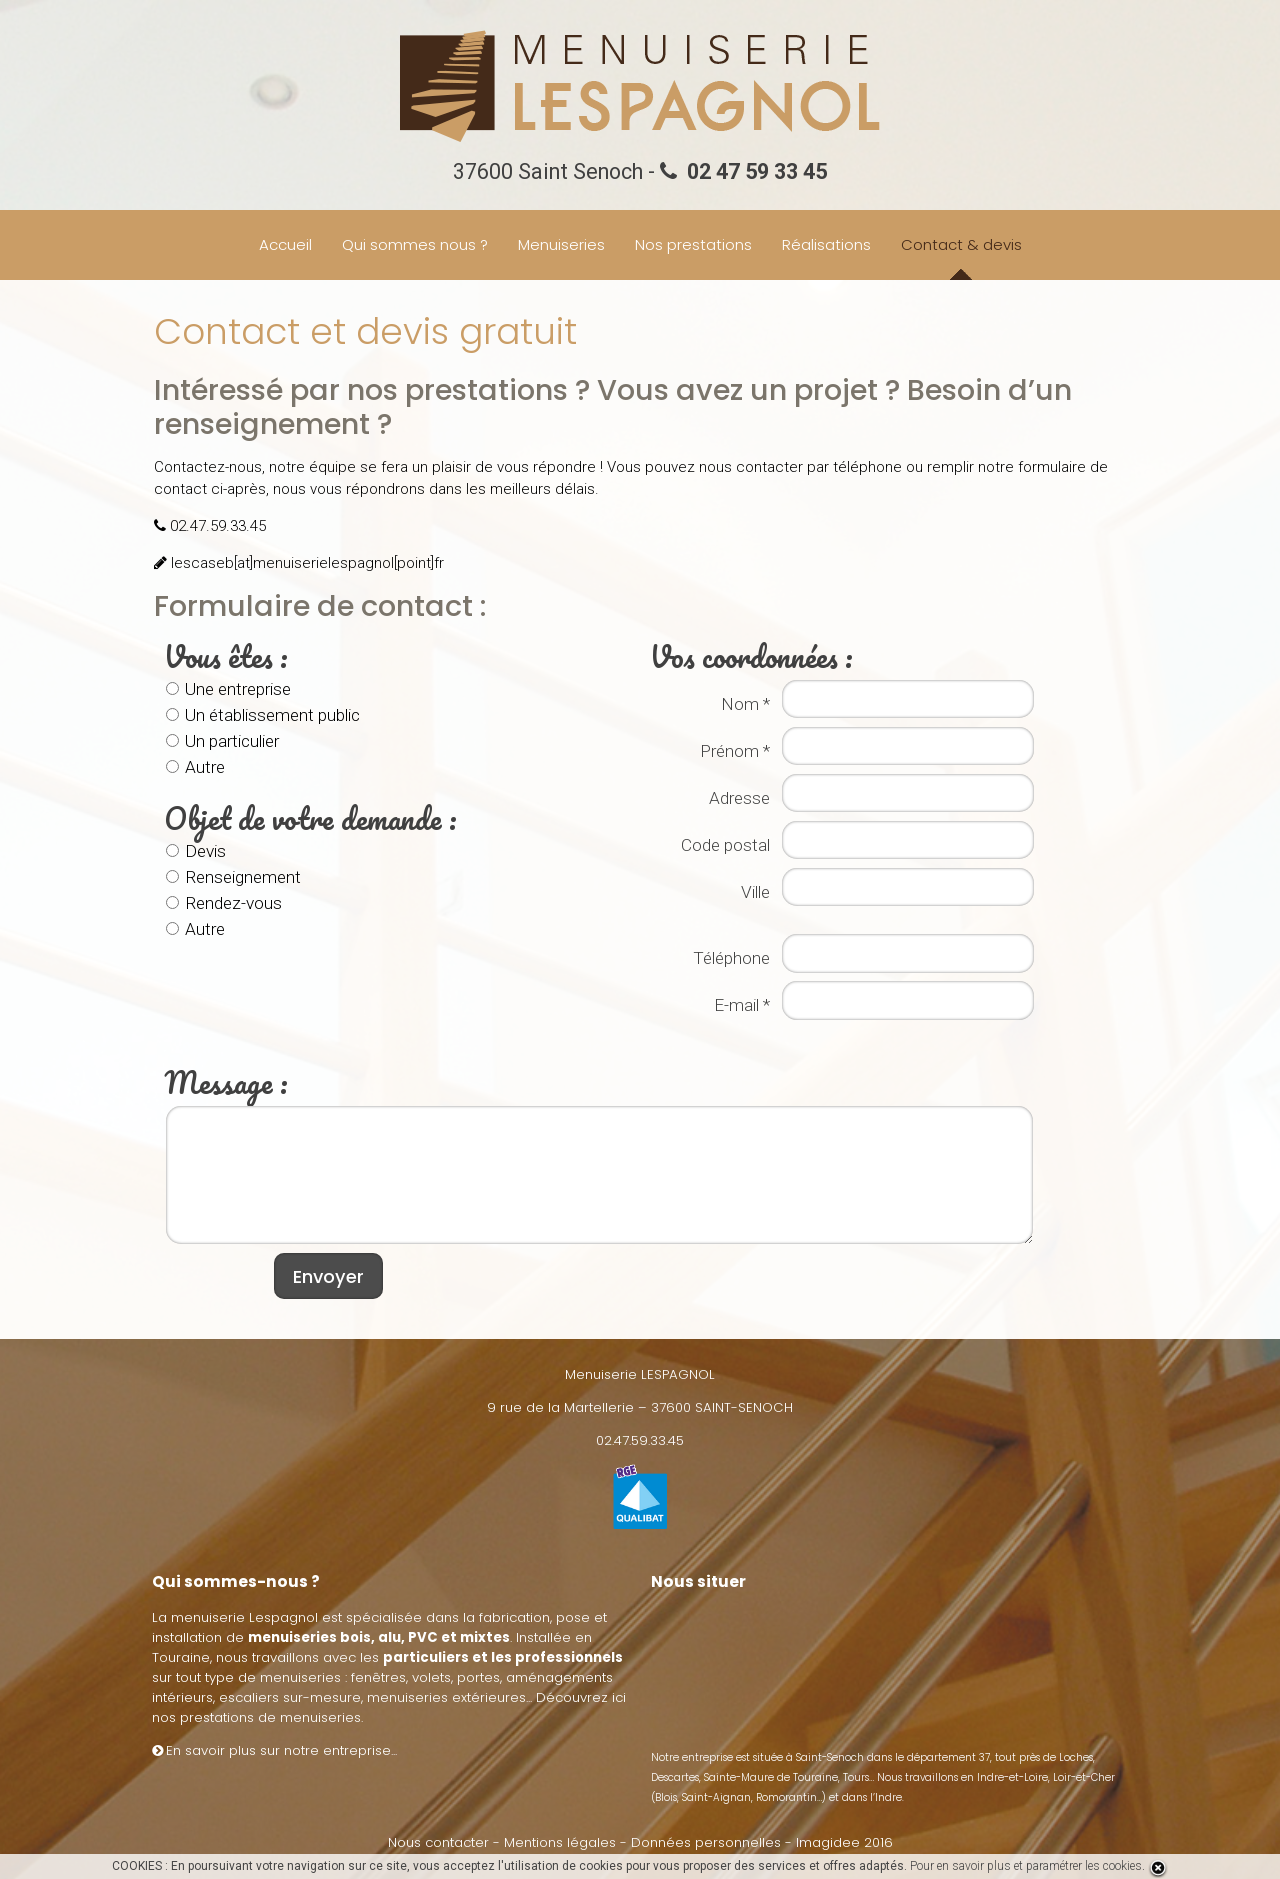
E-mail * (740, 1005)
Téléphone (729, 958)
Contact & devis (961, 244)
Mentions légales (560, 1842)
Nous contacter (438, 1842)
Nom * (743, 704)
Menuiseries (561, 244)
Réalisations (826, 244)
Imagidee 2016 (844, 1842)
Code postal (723, 845)
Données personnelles (706, 1842)
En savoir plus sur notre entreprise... (274, 1750)
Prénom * (733, 751)
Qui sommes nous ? (415, 244)
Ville (753, 892)
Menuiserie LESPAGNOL (640, 1374)
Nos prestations (693, 244)
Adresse (737, 798)
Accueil (285, 244)
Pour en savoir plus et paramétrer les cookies (1026, 1866)
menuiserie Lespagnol (244, 1617)
